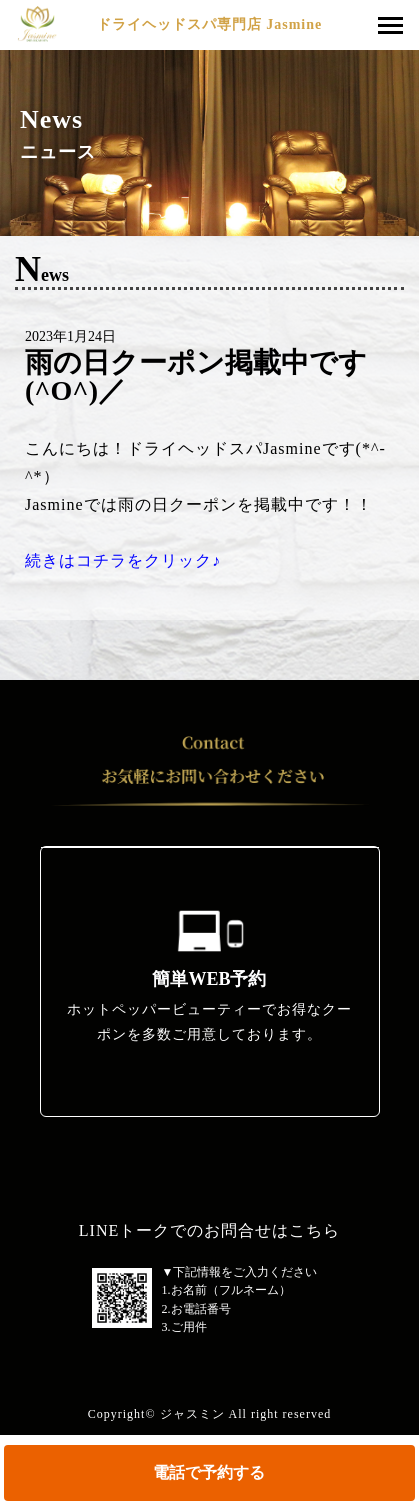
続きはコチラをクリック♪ (123, 560)
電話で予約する (209, 1472)
